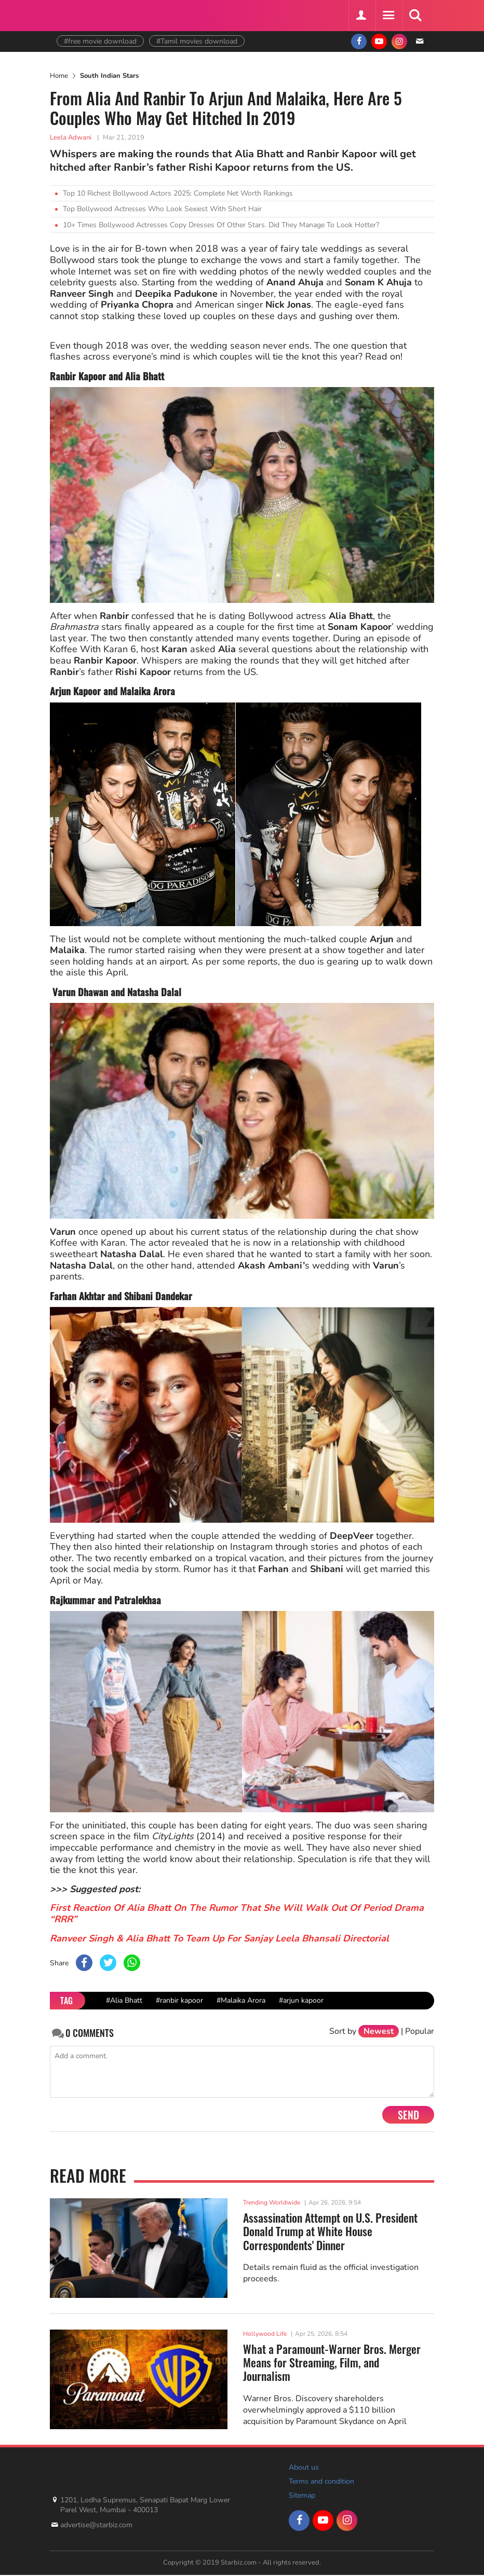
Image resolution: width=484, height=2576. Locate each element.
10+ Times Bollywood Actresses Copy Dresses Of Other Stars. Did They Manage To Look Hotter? (221, 225)
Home (59, 75)
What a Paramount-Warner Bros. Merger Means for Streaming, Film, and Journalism (332, 2362)
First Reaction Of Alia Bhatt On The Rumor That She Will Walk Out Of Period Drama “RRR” (237, 1913)
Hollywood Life (265, 2334)
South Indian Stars (109, 75)
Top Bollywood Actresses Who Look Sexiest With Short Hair (162, 209)
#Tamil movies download (196, 41)
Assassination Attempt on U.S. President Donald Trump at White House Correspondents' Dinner (330, 2231)
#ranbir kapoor (179, 2000)
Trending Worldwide (271, 2202)
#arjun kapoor (301, 2000)
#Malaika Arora (241, 2000)
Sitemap (302, 2495)
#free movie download (100, 41)
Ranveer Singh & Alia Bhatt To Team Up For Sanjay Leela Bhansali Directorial (219, 1938)
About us (304, 2467)
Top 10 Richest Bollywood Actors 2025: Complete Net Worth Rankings (178, 193)
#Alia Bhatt (124, 2000)
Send (408, 2115)
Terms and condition (321, 2481)
